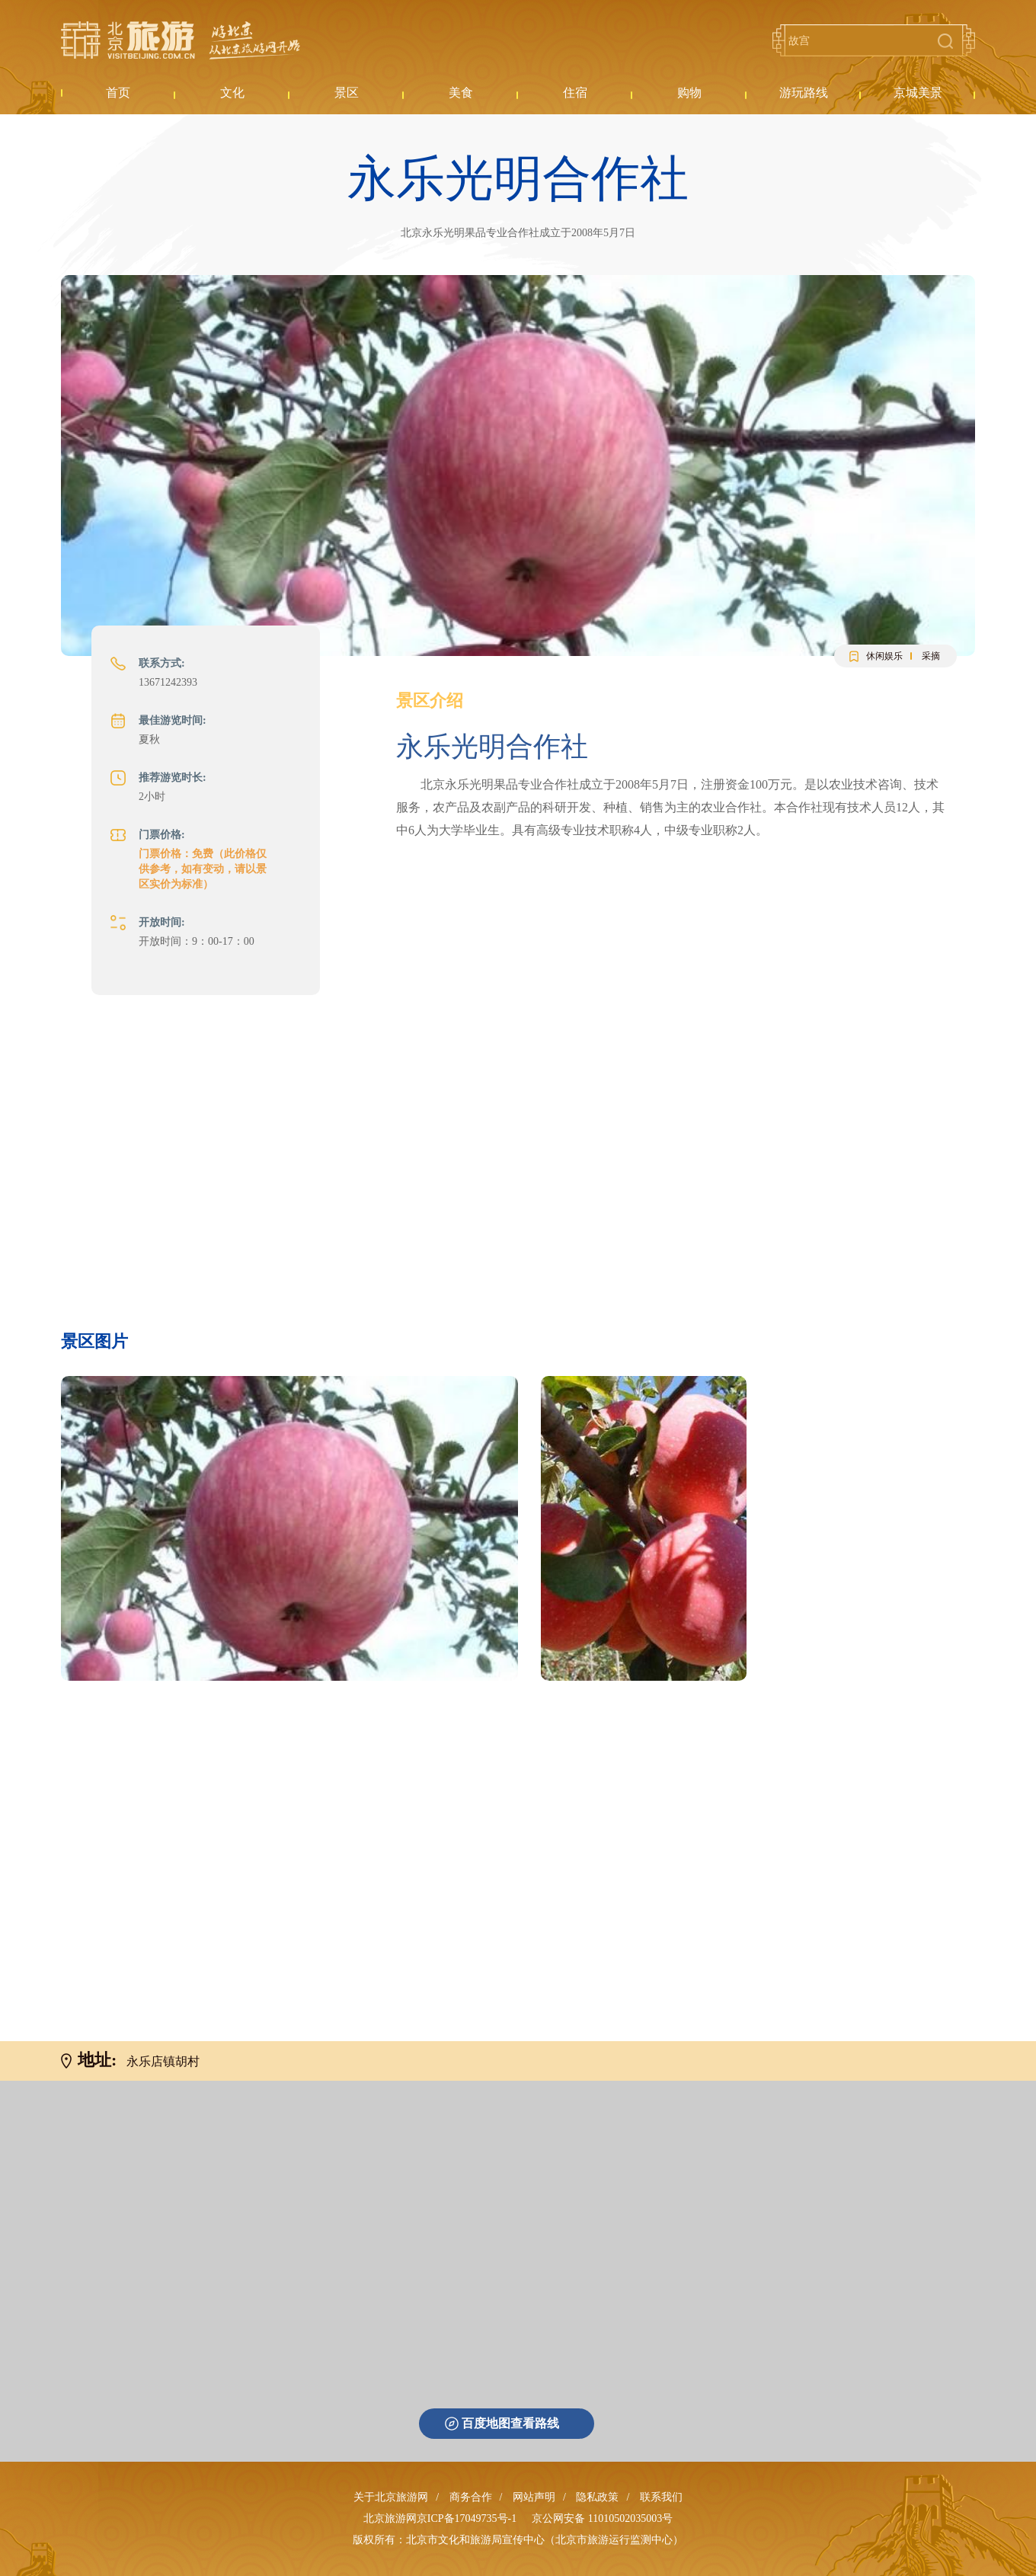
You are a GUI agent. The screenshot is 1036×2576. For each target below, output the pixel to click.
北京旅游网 (180, 40)
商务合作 (470, 2497)
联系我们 (661, 2497)
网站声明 (534, 2497)
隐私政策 (597, 2497)
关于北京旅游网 (390, 2497)
